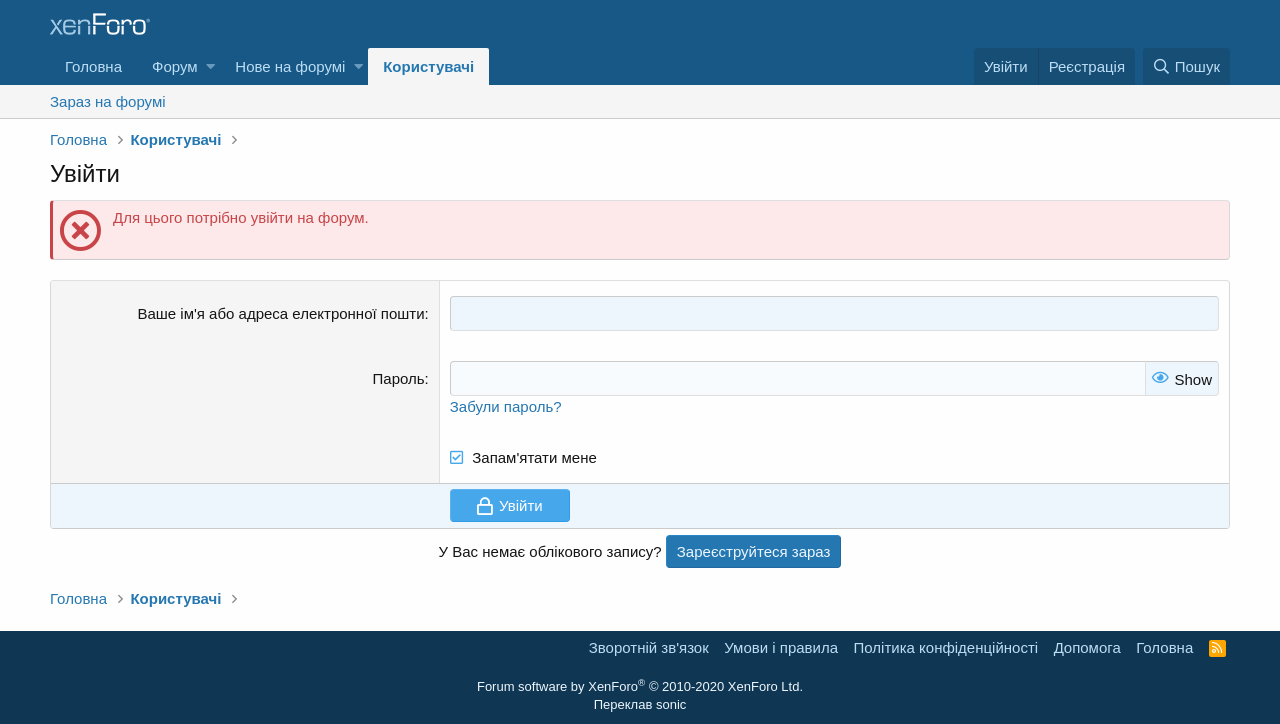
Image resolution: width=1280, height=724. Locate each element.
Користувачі (428, 66)
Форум (175, 66)
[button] (210, 66)
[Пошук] (1186, 66)
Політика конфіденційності (946, 647)
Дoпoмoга (1087, 647)
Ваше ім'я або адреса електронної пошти (280, 313)
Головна (93, 66)
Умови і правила (781, 647)
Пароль (399, 378)
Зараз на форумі (108, 101)
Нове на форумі (290, 66)
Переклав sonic (640, 704)
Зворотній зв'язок (649, 647)
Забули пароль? (506, 406)
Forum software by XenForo (640, 686)
